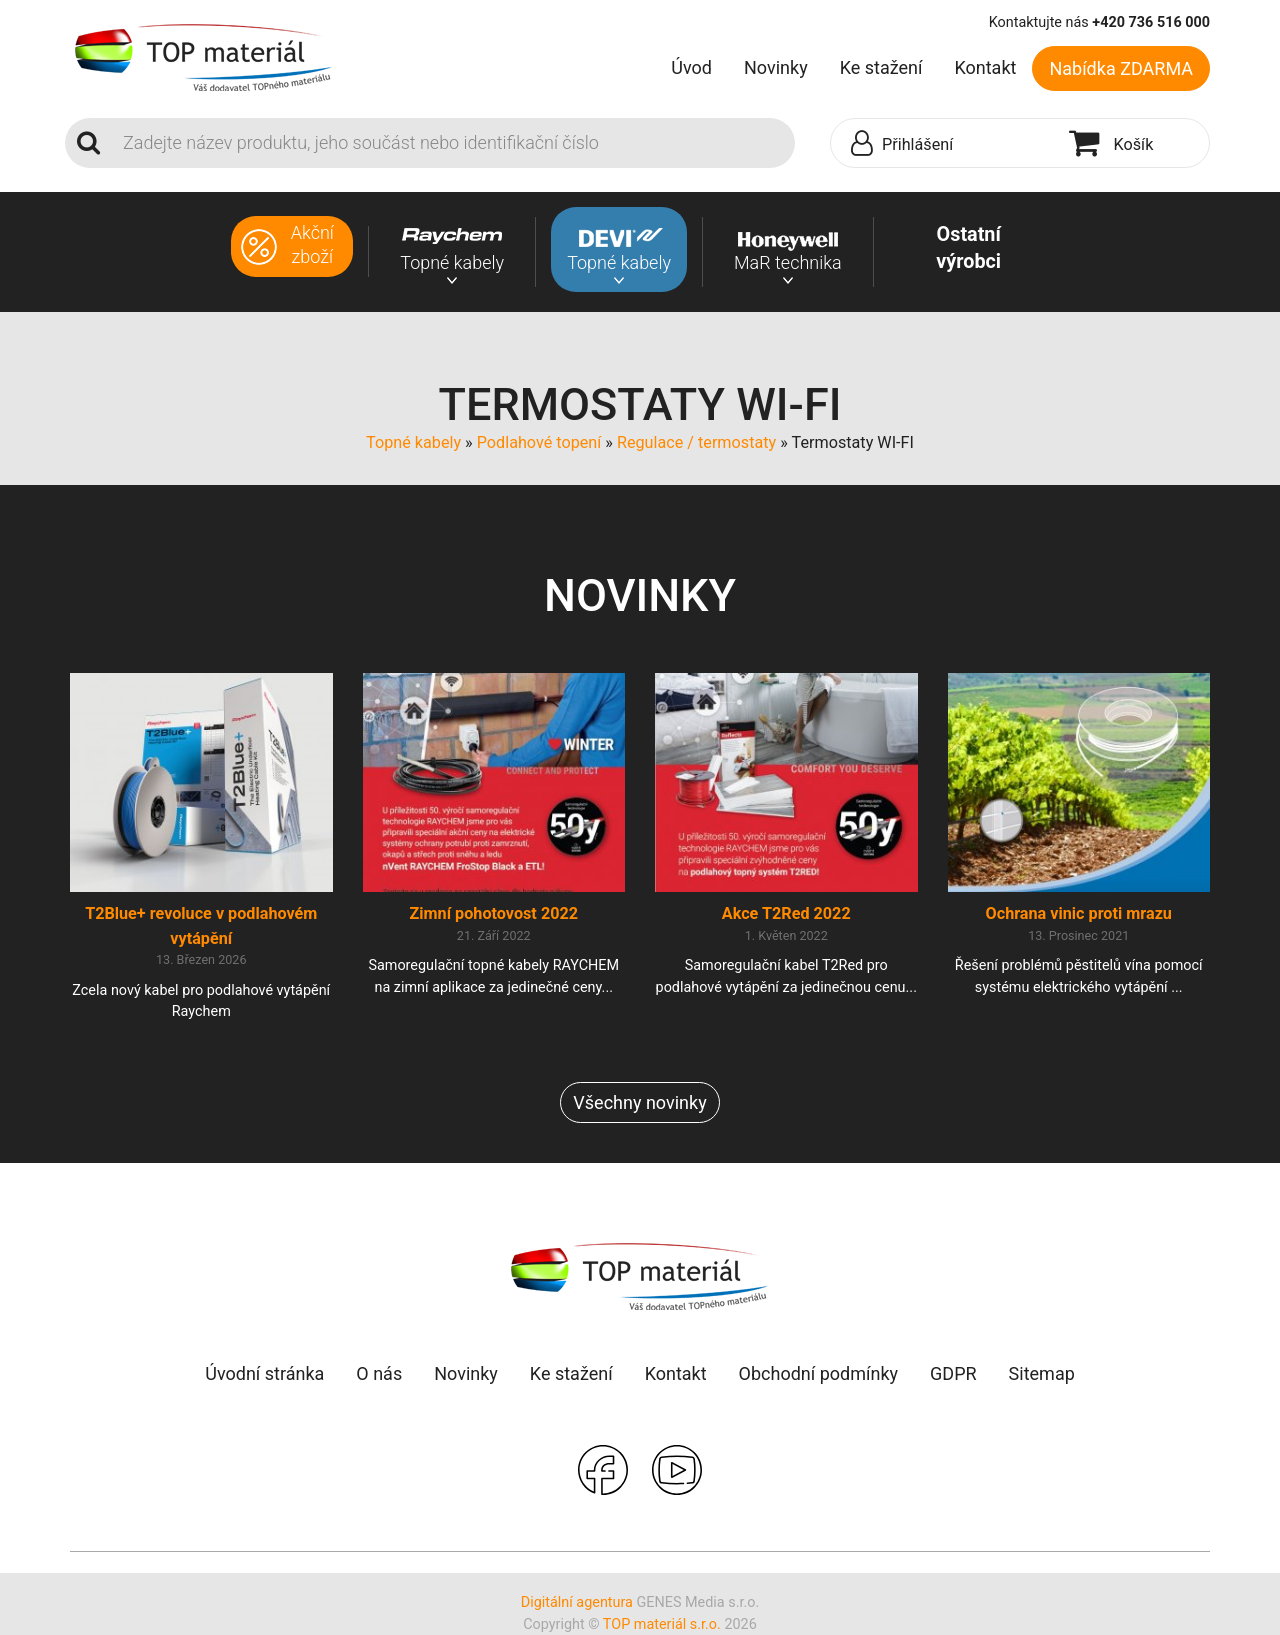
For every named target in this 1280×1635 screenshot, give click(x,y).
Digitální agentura (577, 1602)
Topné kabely (413, 442)
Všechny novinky (639, 1102)
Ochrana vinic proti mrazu (1079, 913)
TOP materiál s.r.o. (662, 1624)
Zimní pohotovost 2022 (493, 913)
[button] (945, 144)
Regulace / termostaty (696, 442)
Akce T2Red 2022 (786, 913)
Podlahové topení (539, 442)
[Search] (453, 143)
